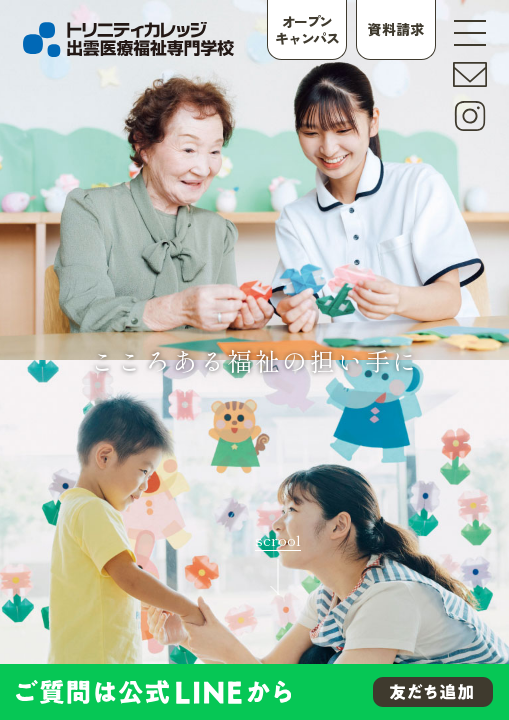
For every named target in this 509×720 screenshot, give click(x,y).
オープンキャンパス (306, 29)
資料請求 (396, 29)
